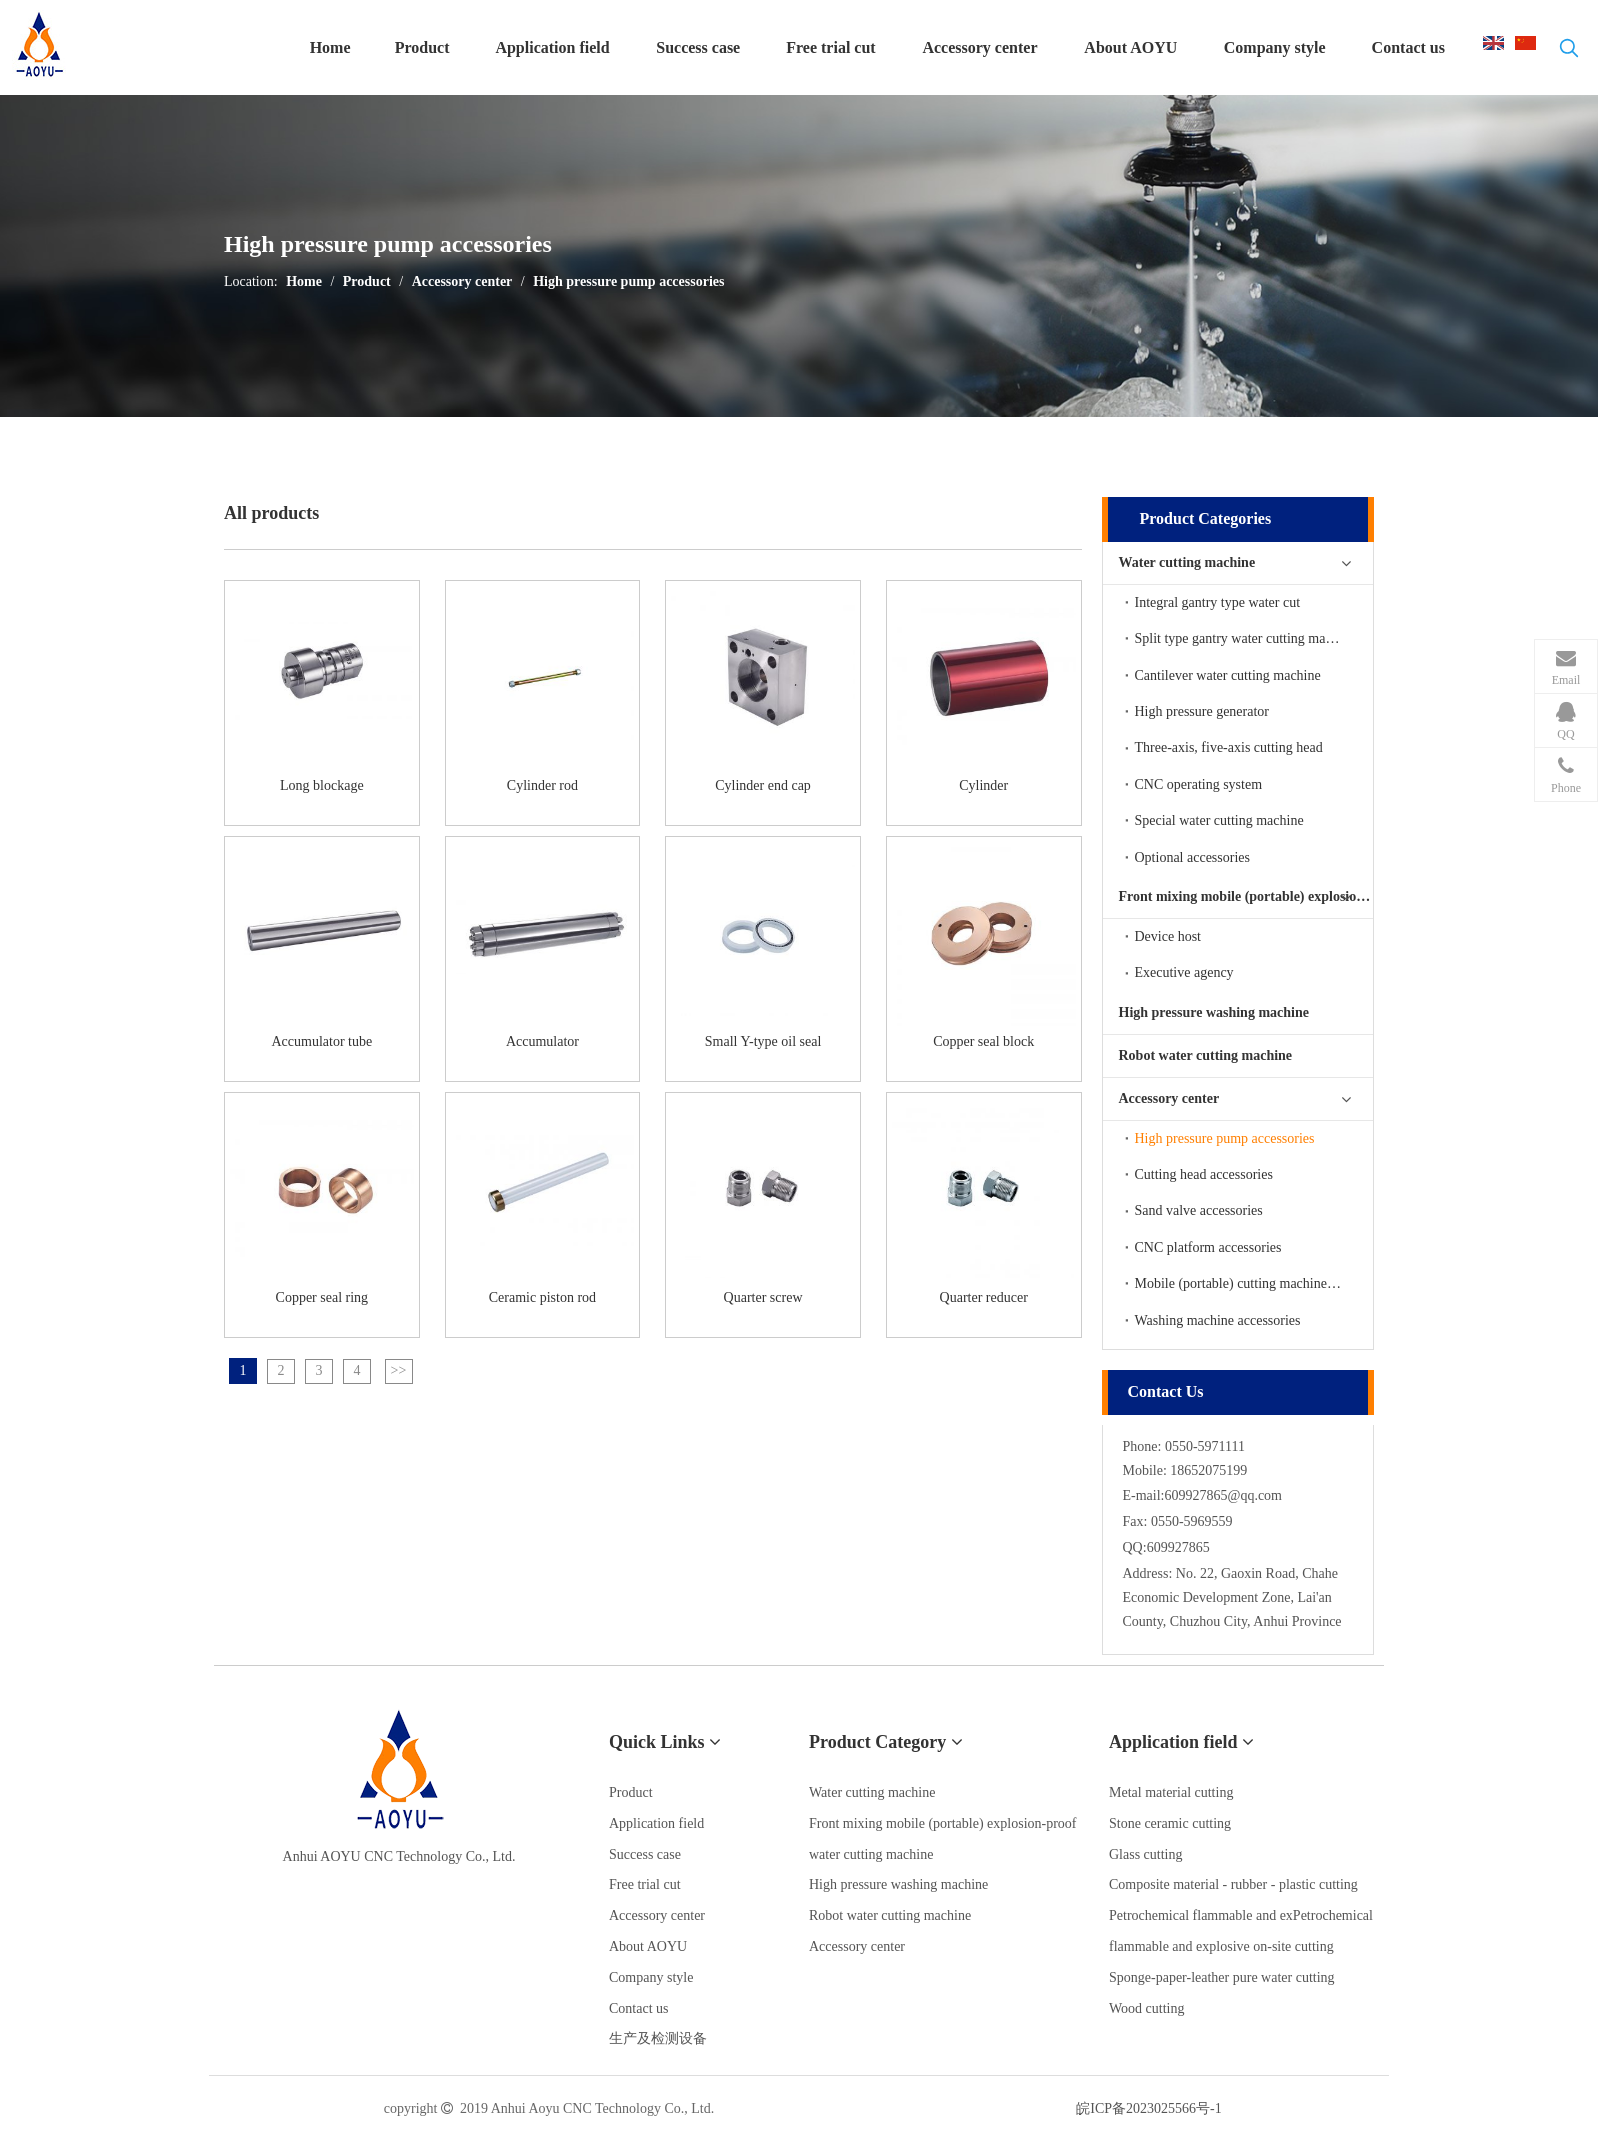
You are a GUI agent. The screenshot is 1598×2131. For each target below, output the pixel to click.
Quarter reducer (984, 1297)
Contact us (639, 2008)
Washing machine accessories (1218, 1320)
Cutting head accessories (1204, 1174)
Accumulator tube (321, 1041)
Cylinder (983, 785)
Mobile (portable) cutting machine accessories (1254, 1283)
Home (304, 281)
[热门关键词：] (1569, 52)
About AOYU (648, 1946)
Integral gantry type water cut (1218, 602)
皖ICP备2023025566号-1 (1148, 2108)
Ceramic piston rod (542, 1297)
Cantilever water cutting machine (1228, 675)
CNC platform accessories (1208, 1247)
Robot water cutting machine (1206, 1055)
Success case (645, 1854)
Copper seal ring (322, 1297)
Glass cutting (1146, 1854)
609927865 (1178, 1547)
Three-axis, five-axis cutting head (1229, 747)
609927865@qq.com (1224, 1495)
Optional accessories (1192, 857)
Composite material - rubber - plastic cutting (1233, 1884)
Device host (1168, 936)
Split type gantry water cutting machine (1245, 638)
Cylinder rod (542, 785)
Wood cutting (1146, 2008)
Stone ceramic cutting (1170, 1823)
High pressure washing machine (1214, 1012)
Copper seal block (983, 1041)
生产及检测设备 (658, 2038)
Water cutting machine (1187, 562)
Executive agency (1184, 972)
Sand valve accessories (1199, 1210)
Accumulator (542, 1041)
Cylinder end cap (763, 785)
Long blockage (322, 785)
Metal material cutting (1171, 1792)
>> (399, 1370)
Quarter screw (763, 1297)
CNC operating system (1199, 784)
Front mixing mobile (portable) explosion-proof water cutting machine (1246, 896)
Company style (651, 1977)
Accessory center (462, 281)
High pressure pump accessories (628, 281)
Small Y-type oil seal (763, 1041)
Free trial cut (645, 1884)
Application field (656, 1823)
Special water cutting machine (1219, 820)
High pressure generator (1202, 711)
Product (367, 281)
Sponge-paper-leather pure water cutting (1222, 1977)
